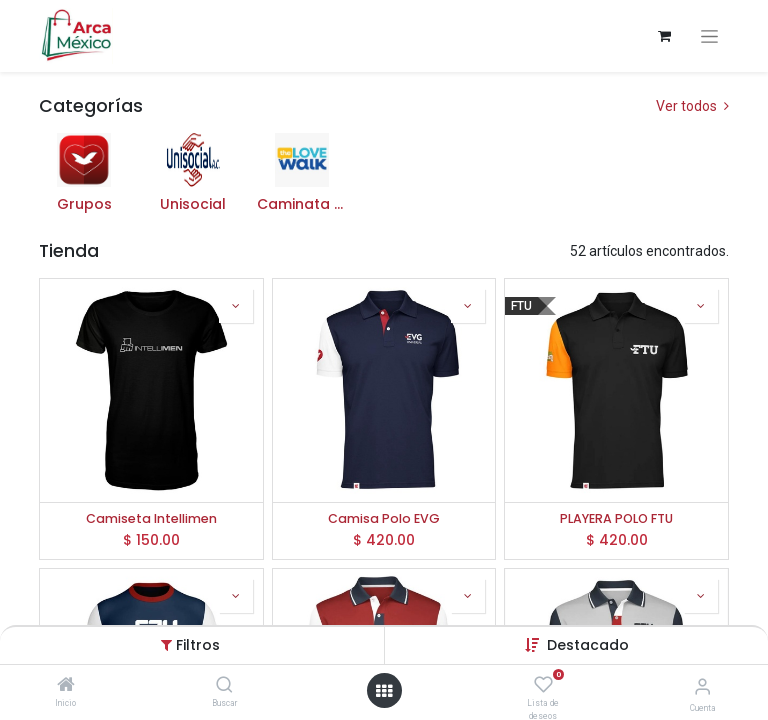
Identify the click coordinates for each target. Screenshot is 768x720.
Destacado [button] (588, 645)
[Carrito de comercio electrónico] (664, 36)
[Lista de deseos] (543, 685)
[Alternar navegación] (709, 36)
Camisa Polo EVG (384, 518)
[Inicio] (66, 686)
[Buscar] (224, 686)
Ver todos (692, 106)
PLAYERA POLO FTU (616, 518)
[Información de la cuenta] (702, 686)
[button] (236, 306)
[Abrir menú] (384, 691)
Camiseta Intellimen (151, 518)
